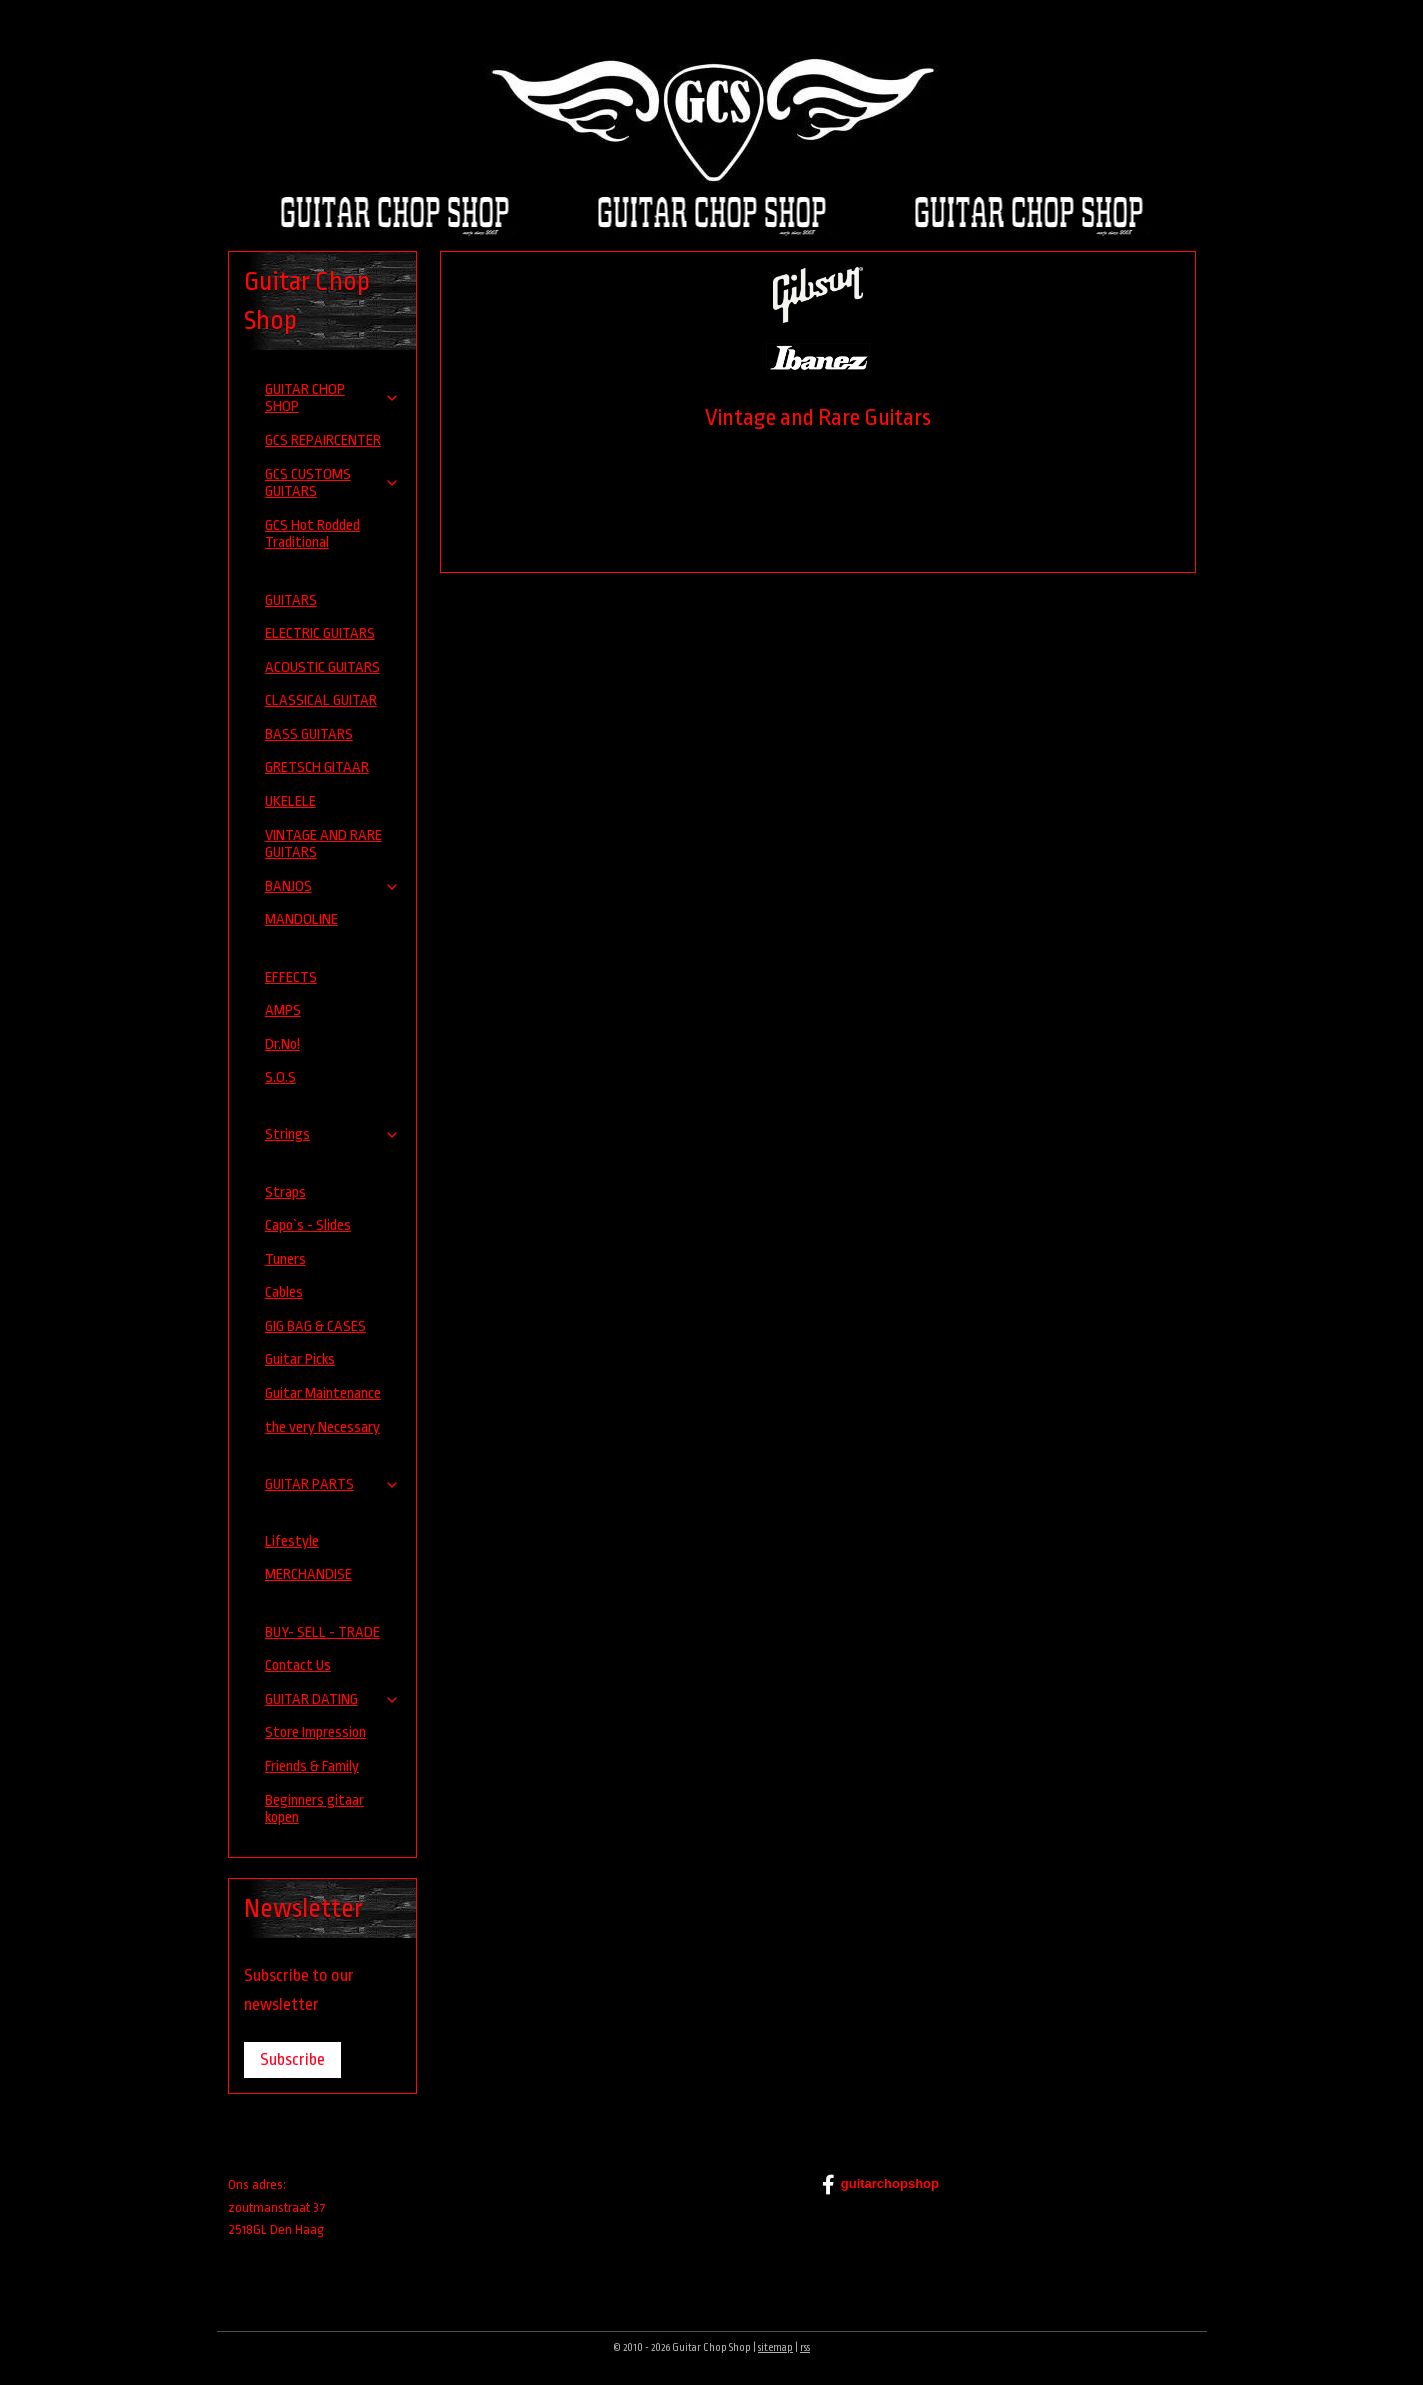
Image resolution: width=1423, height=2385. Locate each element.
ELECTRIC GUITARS (320, 633)
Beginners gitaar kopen (314, 1809)
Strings (333, 1134)
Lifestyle (292, 1541)
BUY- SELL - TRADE (322, 1632)
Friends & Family (312, 1766)
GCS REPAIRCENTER (323, 440)
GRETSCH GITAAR (317, 767)
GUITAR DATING (333, 1699)
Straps (285, 1192)
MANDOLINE (301, 919)
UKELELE (290, 801)
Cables (284, 1292)
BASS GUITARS (309, 734)
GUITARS (291, 600)
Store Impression (315, 1732)
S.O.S (280, 1077)
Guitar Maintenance (323, 1393)
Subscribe (292, 2059)
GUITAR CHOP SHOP (333, 398)
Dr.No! (282, 1044)
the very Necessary (322, 1427)
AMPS (283, 1010)
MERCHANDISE (308, 1574)
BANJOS (333, 886)
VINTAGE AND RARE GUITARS (323, 844)
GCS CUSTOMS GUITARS (333, 483)
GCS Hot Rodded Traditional (312, 534)
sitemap (775, 2348)
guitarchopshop (880, 2185)
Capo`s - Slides (308, 1225)
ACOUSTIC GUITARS (322, 667)
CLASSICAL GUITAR (321, 700)
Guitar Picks (300, 1359)
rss (805, 2348)
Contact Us (298, 1665)
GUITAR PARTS (333, 1484)
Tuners (285, 1259)
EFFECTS (291, 977)
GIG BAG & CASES (315, 1326)
